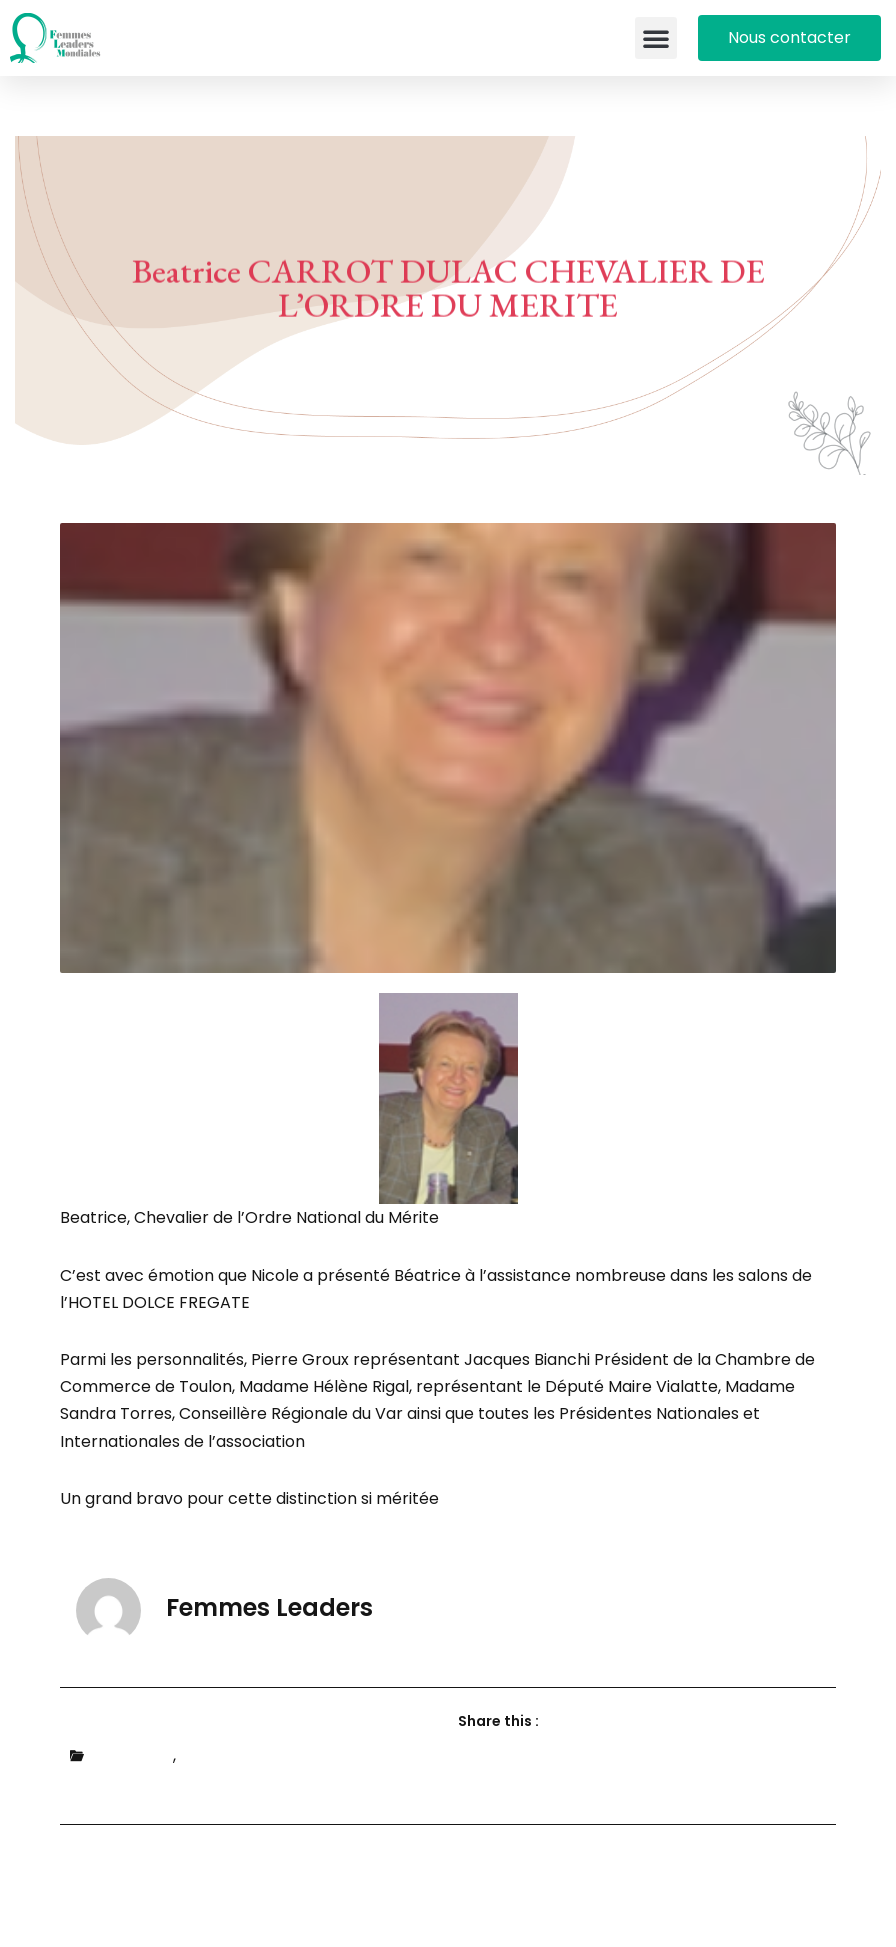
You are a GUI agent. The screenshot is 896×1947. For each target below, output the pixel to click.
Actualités (133, 1755)
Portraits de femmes (261, 1755)
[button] (656, 38)
